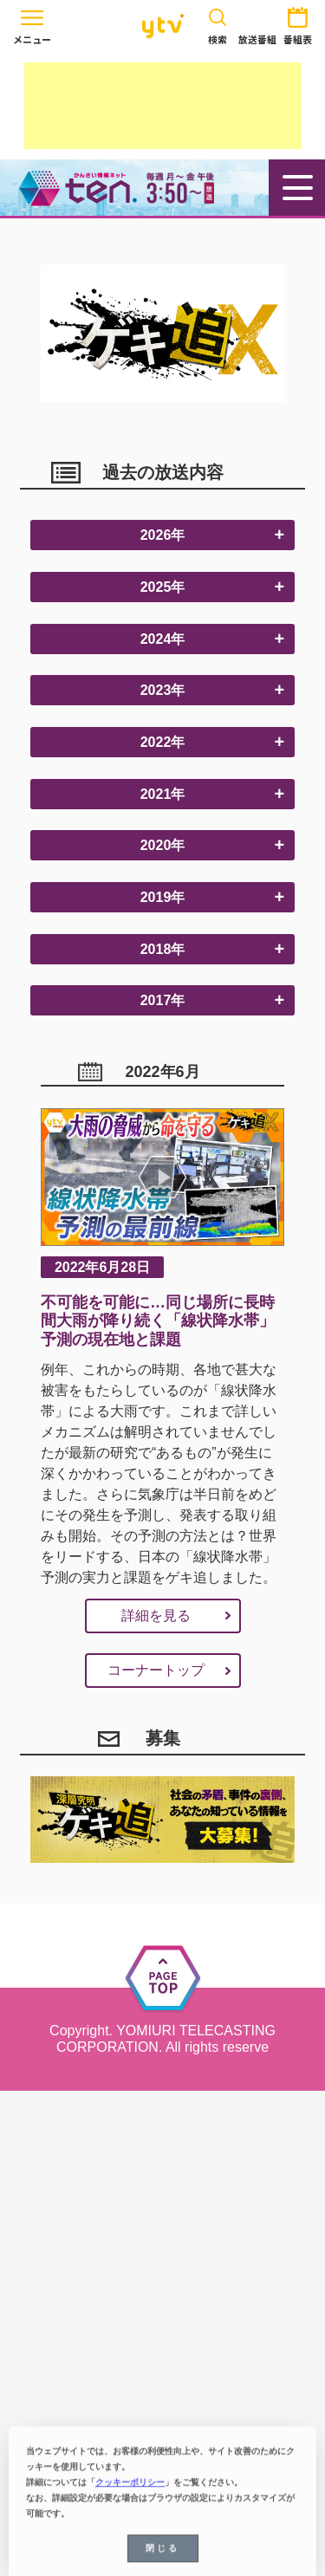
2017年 (162, 1000)
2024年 (162, 639)
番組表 (297, 23)
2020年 (162, 845)
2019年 (162, 897)
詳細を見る (156, 1615)
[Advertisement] (163, 105)
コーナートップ (156, 1670)
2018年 (162, 949)
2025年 (162, 587)
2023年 (162, 690)
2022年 (162, 742)
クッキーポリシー (130, 2487)
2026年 (162, 535)
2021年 (162, 794)
